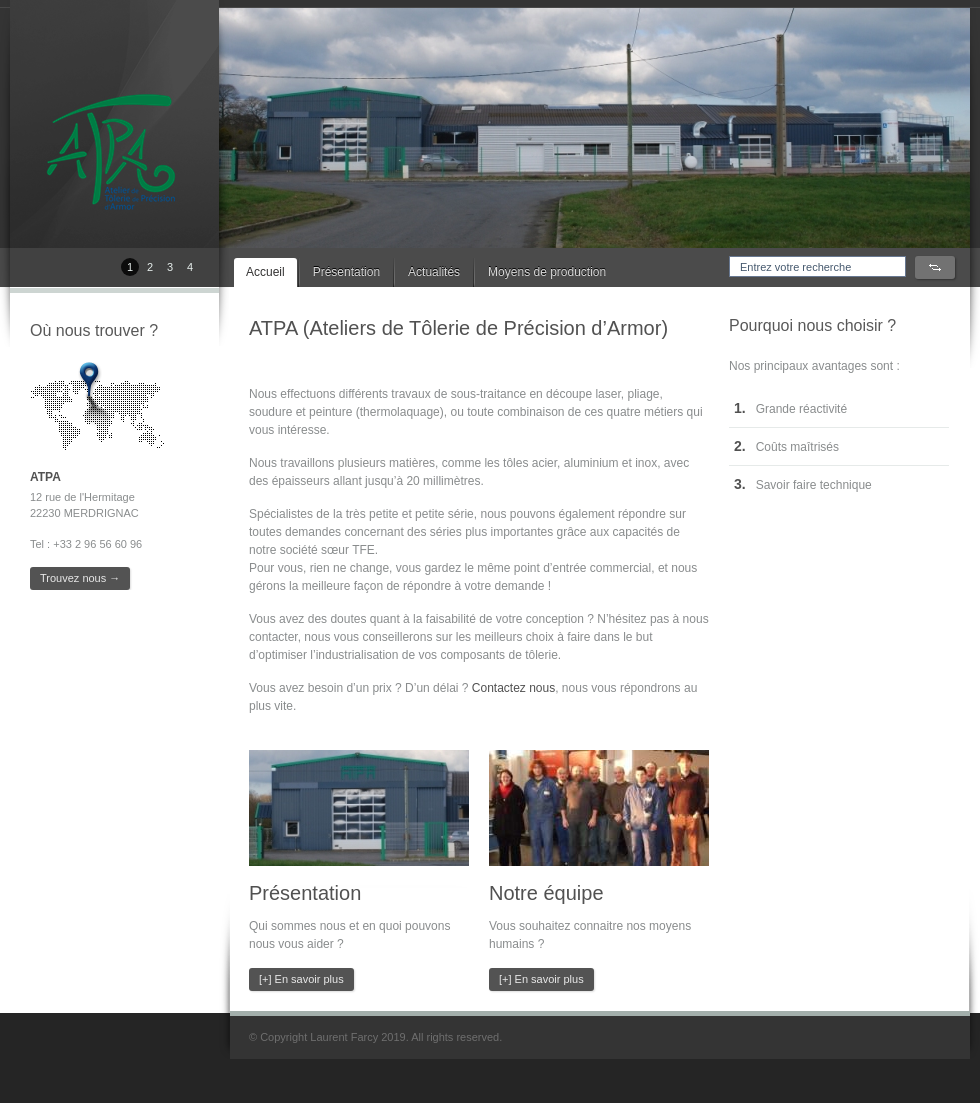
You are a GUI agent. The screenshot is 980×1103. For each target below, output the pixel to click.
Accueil (265, 272)
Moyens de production (547, 272)
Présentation (346, 272)
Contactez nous (513, 688)
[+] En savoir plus (301, 979)
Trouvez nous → (80, 578)
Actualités (434, 272)
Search (935, 267)
